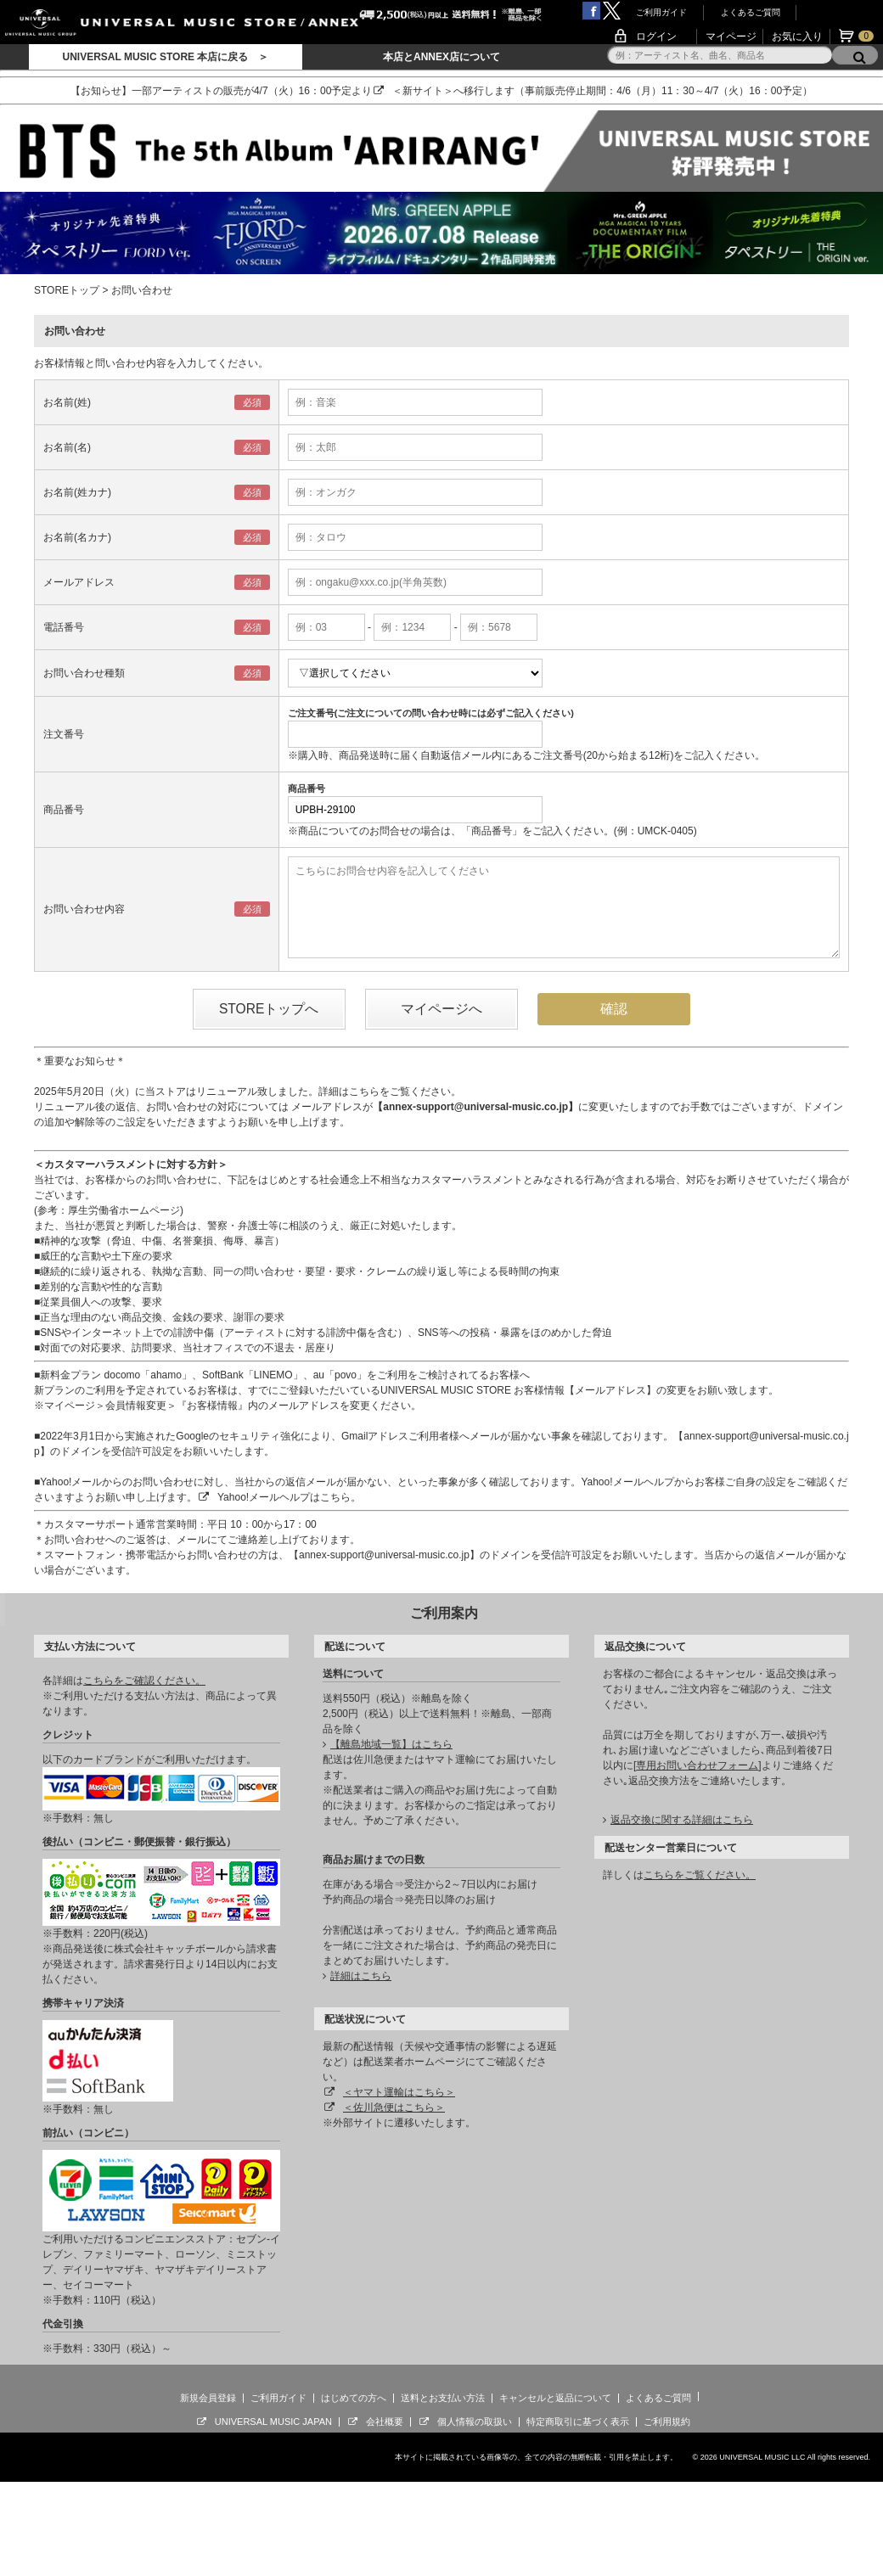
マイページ (731, 36)
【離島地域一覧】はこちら (391, 1744)
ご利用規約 (667, 2421)
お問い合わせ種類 (84, 673)
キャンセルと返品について (555, 2398)
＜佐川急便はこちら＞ (394, 2107)
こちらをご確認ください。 (144, 1680)
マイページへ (441, 1009)
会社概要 (384, 2421)
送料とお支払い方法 (443, 2398)
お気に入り (797, 36)
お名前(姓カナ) (77, 492)
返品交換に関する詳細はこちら (681, 1820)
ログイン (656, 36)
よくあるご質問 (750, 12)
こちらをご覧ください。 (700, 1875)
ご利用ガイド (661, 12)
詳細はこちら (360, 1976)
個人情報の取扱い (474, 2421)
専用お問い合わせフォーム (697, 1765)
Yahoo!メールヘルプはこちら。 (289, 1497)
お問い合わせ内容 (84, 909)
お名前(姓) (67, 402)
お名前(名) (67, 447)
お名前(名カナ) (77, 537)
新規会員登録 (208, 2398)
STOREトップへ (268, 1009)
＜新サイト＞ (422, 91)
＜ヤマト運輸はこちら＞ (399, 2092)
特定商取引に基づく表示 (577, 2421)
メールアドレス (79, 582)
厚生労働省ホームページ (124, 1210)
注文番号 (63, 734)
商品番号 (63, 810)
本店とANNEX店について (441, 57)
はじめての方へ (353, 2398)
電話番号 (63, 627)
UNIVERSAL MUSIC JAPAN (273, 2421)
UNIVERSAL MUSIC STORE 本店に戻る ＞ (165, 57)
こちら (364, 1091)
